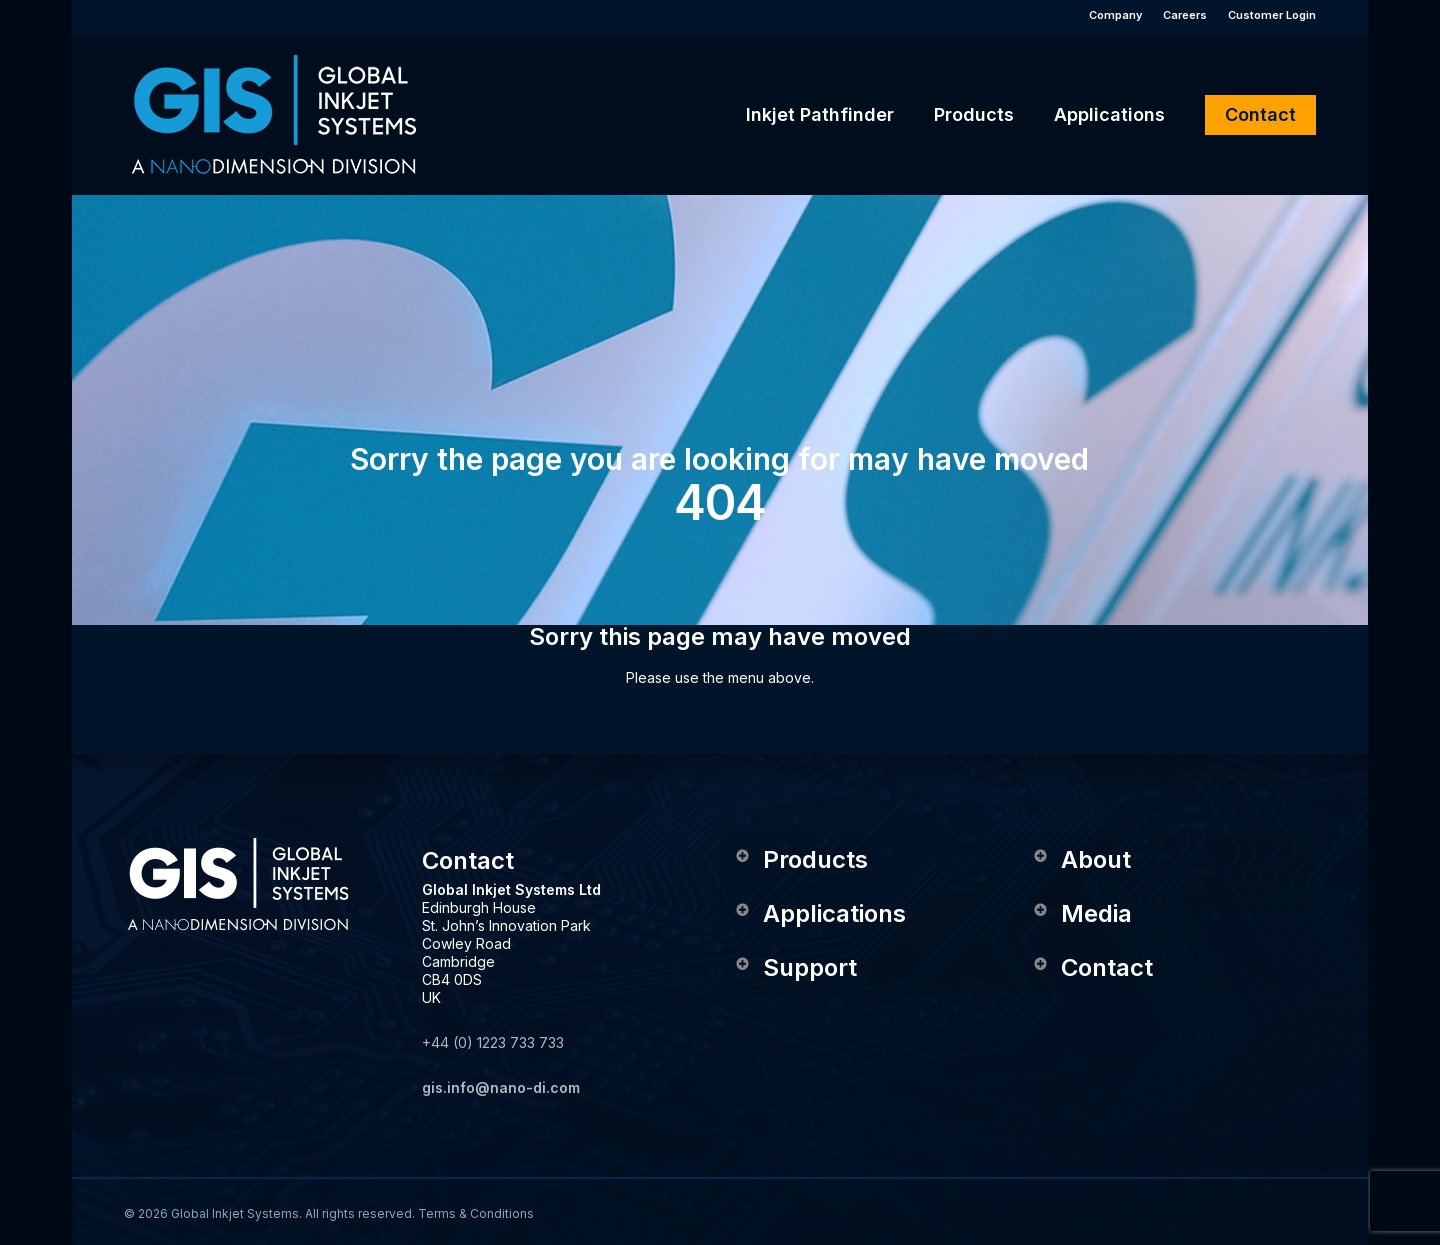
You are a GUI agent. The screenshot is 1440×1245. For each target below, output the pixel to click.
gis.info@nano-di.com (501, 1087)
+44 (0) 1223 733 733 (493, 1042)
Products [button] (800, 859)
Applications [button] (819, 913)
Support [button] (795, 967)
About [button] (1081, 859)
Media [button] (1081, 913)
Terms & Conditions (476, 1213)
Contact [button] (1092, 967)
